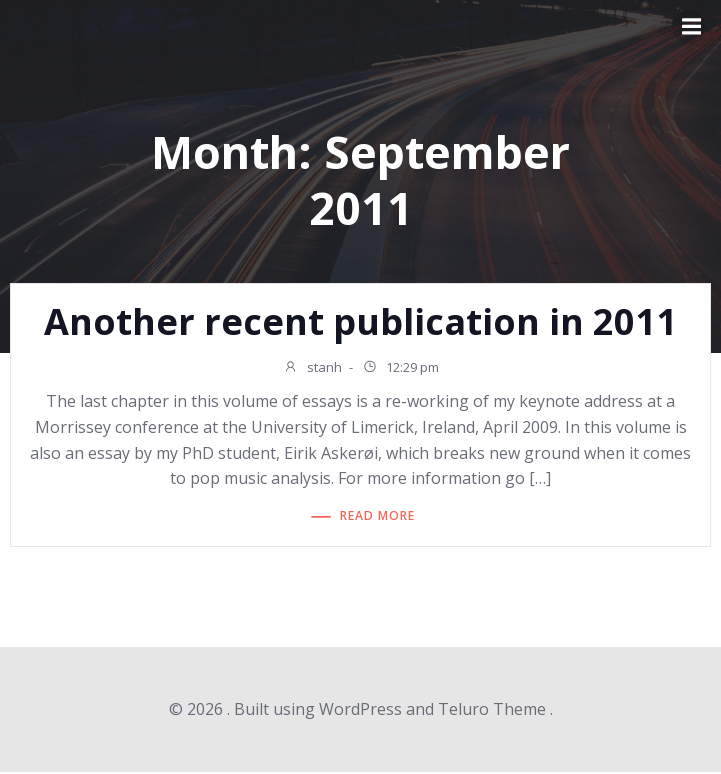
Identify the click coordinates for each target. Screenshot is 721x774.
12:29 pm (400, 369)
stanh (312, 369)
